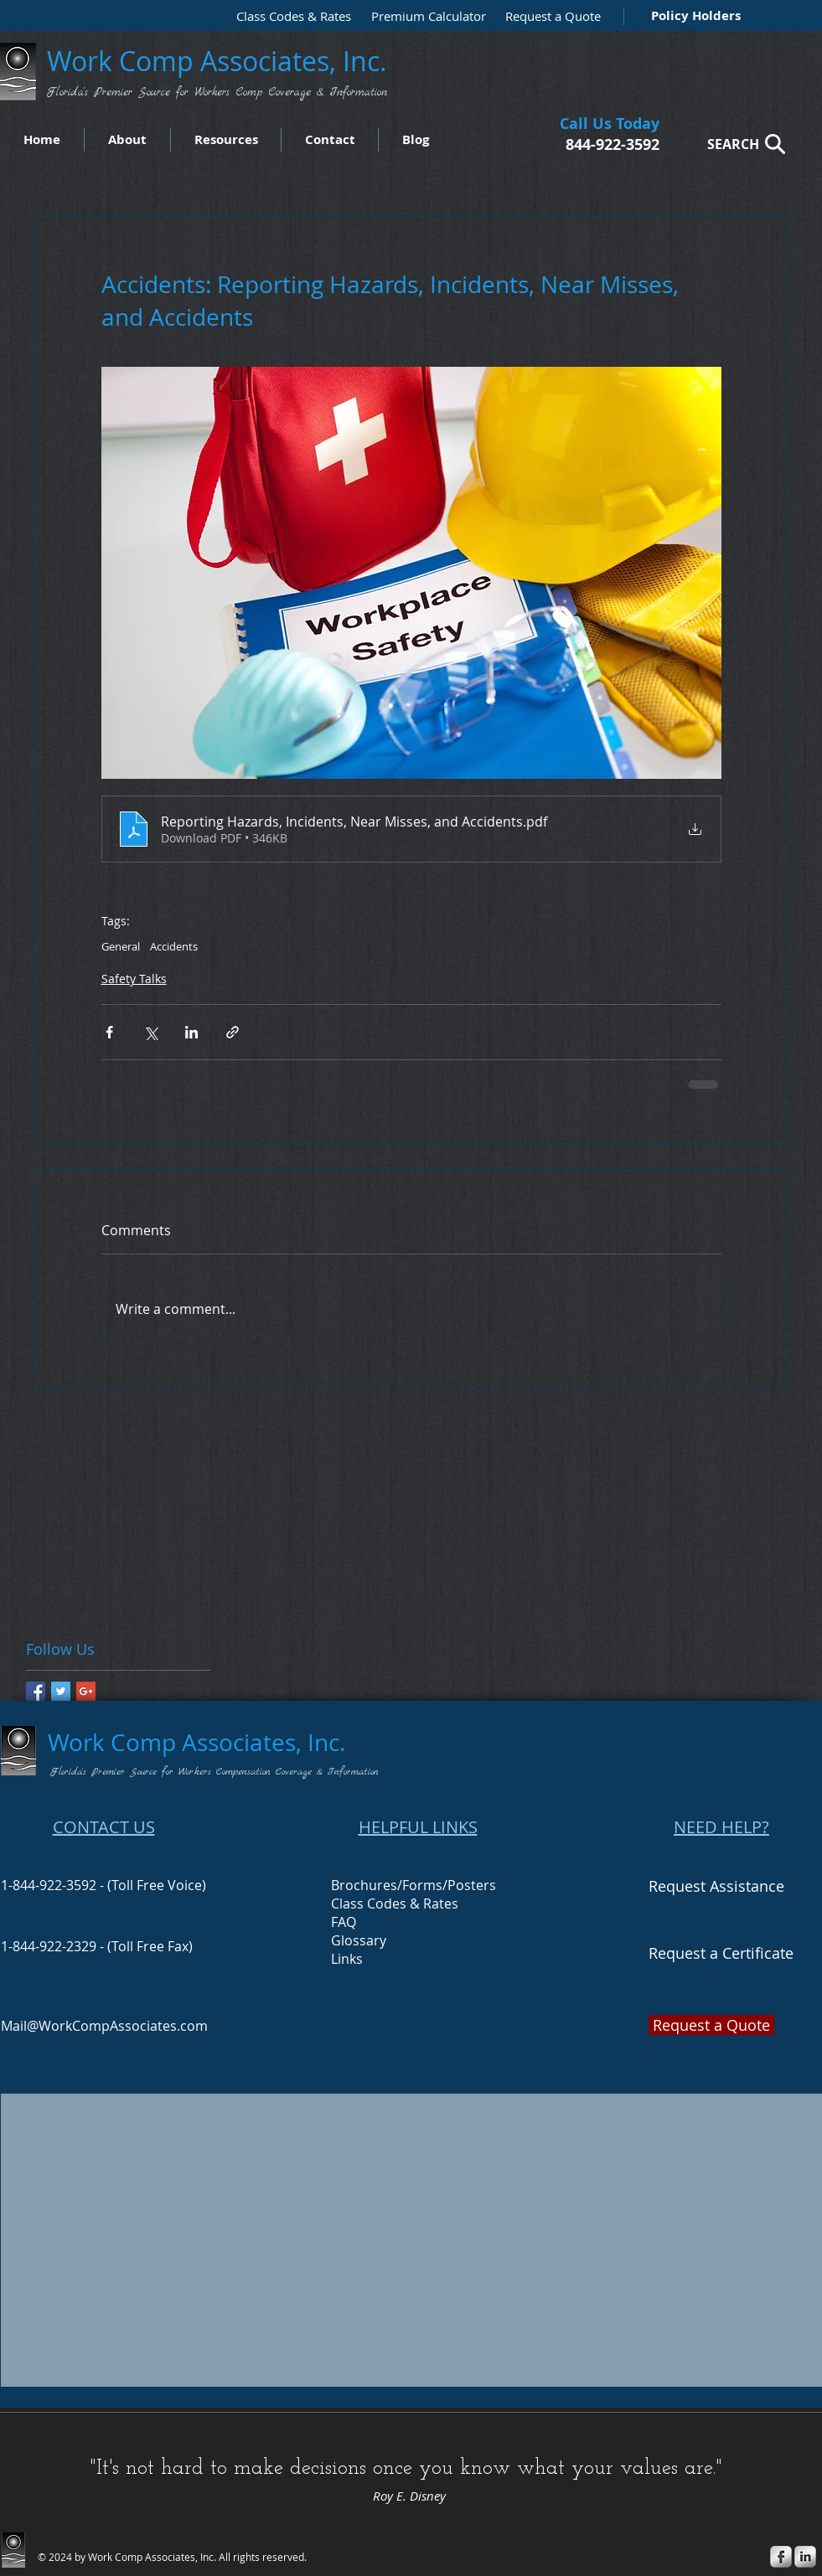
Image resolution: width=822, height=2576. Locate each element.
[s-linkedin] (805, 2557)
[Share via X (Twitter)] (150, 1032)
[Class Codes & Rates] (288, 16)
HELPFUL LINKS (418, 1827)
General (120, 946)
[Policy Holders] (692, 15)
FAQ (343, 1922)
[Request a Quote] (549, 16)
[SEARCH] (741, 143)
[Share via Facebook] (109, 1032)
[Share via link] (232, 1032)
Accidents (174, 946)
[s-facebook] (781, 2557)
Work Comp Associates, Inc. (220, 61)
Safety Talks (134, 979)
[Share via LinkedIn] (191, 1032)
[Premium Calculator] (423, 16)
